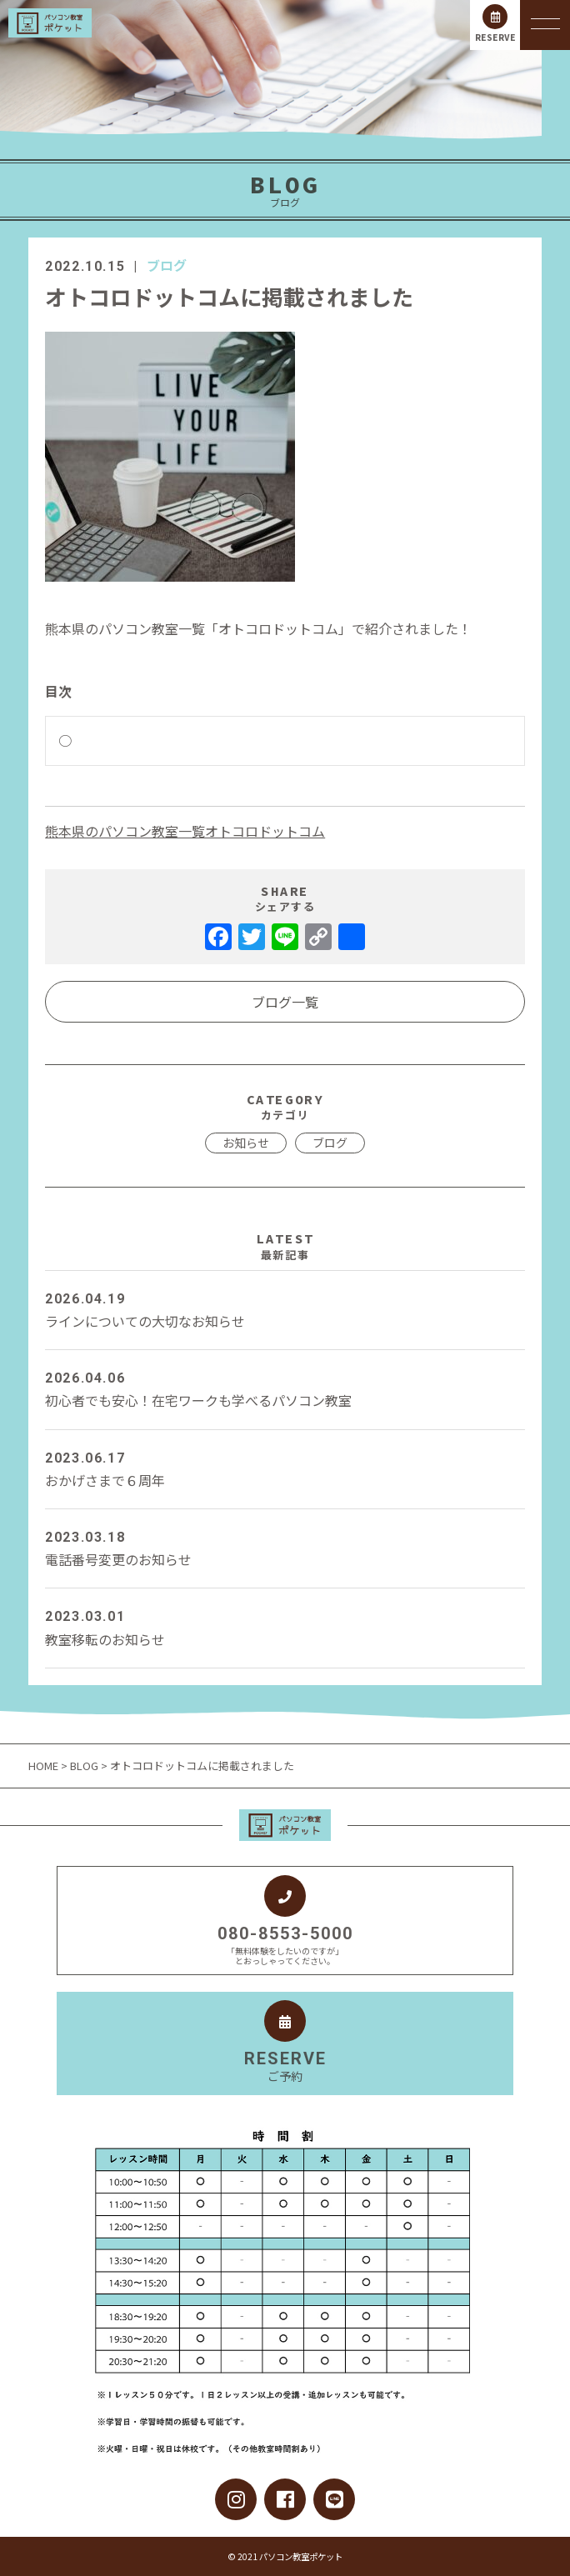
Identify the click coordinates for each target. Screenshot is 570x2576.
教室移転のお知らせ (285, 1626)
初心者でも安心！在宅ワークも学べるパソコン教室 (285, 1388)
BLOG (84, 1765)
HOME (44, 1765)
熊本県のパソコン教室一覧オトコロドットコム (185, 831)
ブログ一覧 (285, 1002)
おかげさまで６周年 (285, 1468)
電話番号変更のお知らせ (285, 1547)
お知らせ (245, 1142)
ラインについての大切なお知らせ (285, 1309)
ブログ (167, 265)
